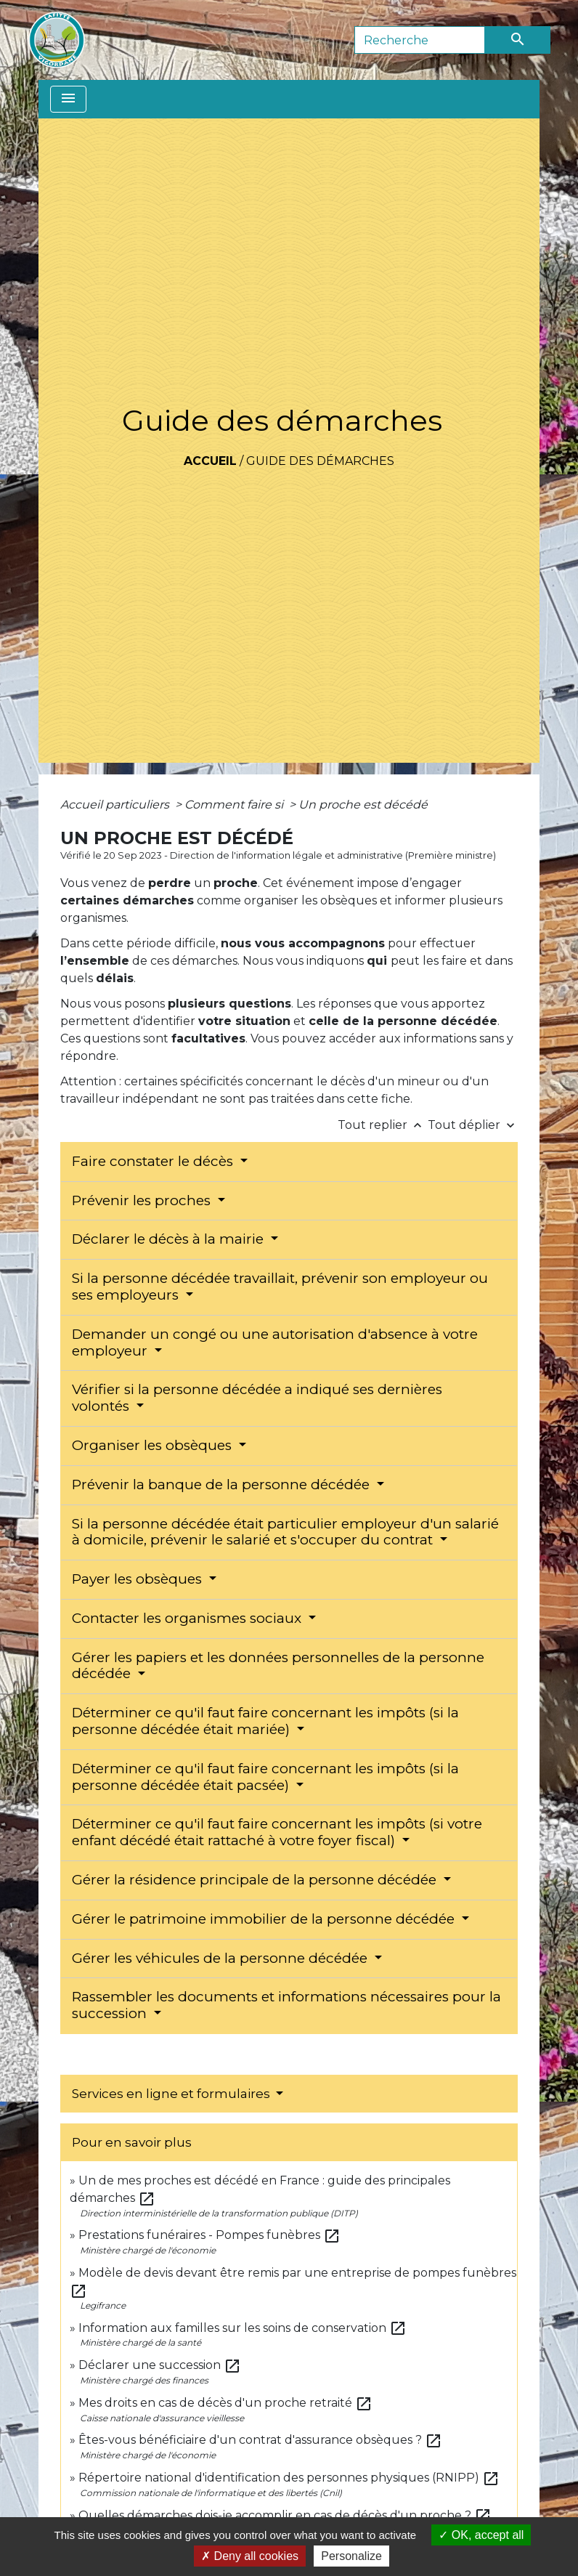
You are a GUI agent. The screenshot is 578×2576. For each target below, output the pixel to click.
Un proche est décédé (363, 804)
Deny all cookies (249, 2556)
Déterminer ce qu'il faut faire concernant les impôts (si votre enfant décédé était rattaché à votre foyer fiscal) (277, 1832)
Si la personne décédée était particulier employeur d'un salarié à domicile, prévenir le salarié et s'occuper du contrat (285, 1532)
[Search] (419, 40)
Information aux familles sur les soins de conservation (242, 2328)
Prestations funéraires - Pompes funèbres (209, 2235)
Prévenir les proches (143, 1200)
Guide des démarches (320, 461)
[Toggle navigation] (68, 99)
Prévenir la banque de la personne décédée (222, 1484)
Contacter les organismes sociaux (188, 1618)
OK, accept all (481, 2535)
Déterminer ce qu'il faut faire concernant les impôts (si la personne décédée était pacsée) (265, 1777)
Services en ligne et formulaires (172, 2093)
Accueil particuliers (116, 804)
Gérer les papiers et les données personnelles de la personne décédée (278, 1665)
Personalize (351, 2556)
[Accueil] (57, 40)
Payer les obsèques (138, 1579)
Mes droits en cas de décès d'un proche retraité (225, 2403)
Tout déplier (473, 1125)
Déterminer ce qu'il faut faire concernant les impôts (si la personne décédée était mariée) (265, 1721)
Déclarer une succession (159, 2365)
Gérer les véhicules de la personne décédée (221, 1958)
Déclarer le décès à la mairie (169, 1239)
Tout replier (383, 1125)
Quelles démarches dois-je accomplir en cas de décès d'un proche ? (285, 2515)
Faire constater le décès (154, 1161)
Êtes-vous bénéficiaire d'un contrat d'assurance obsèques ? (260, 2440)
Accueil (210, 461)
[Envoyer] (517, 40)
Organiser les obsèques (153, 1445)
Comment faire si (235, 804)
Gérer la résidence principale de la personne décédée (256, 1879)
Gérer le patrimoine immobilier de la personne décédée (265, 1919)
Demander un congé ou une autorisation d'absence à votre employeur (275, 1342)
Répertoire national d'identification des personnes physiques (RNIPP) (289, 2477)
